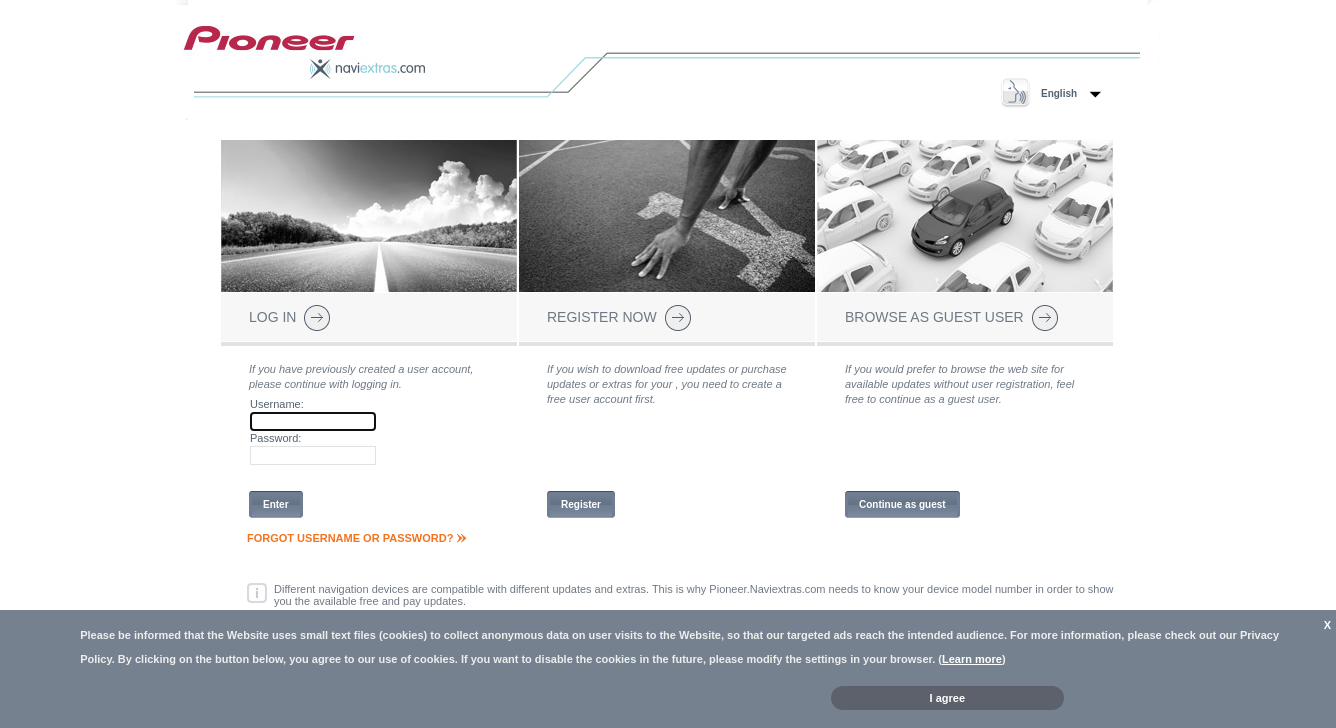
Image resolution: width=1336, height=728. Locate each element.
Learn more (972, 659)
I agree (947, 698)
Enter (276, 504)
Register (581, 504)
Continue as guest (902, 504)
